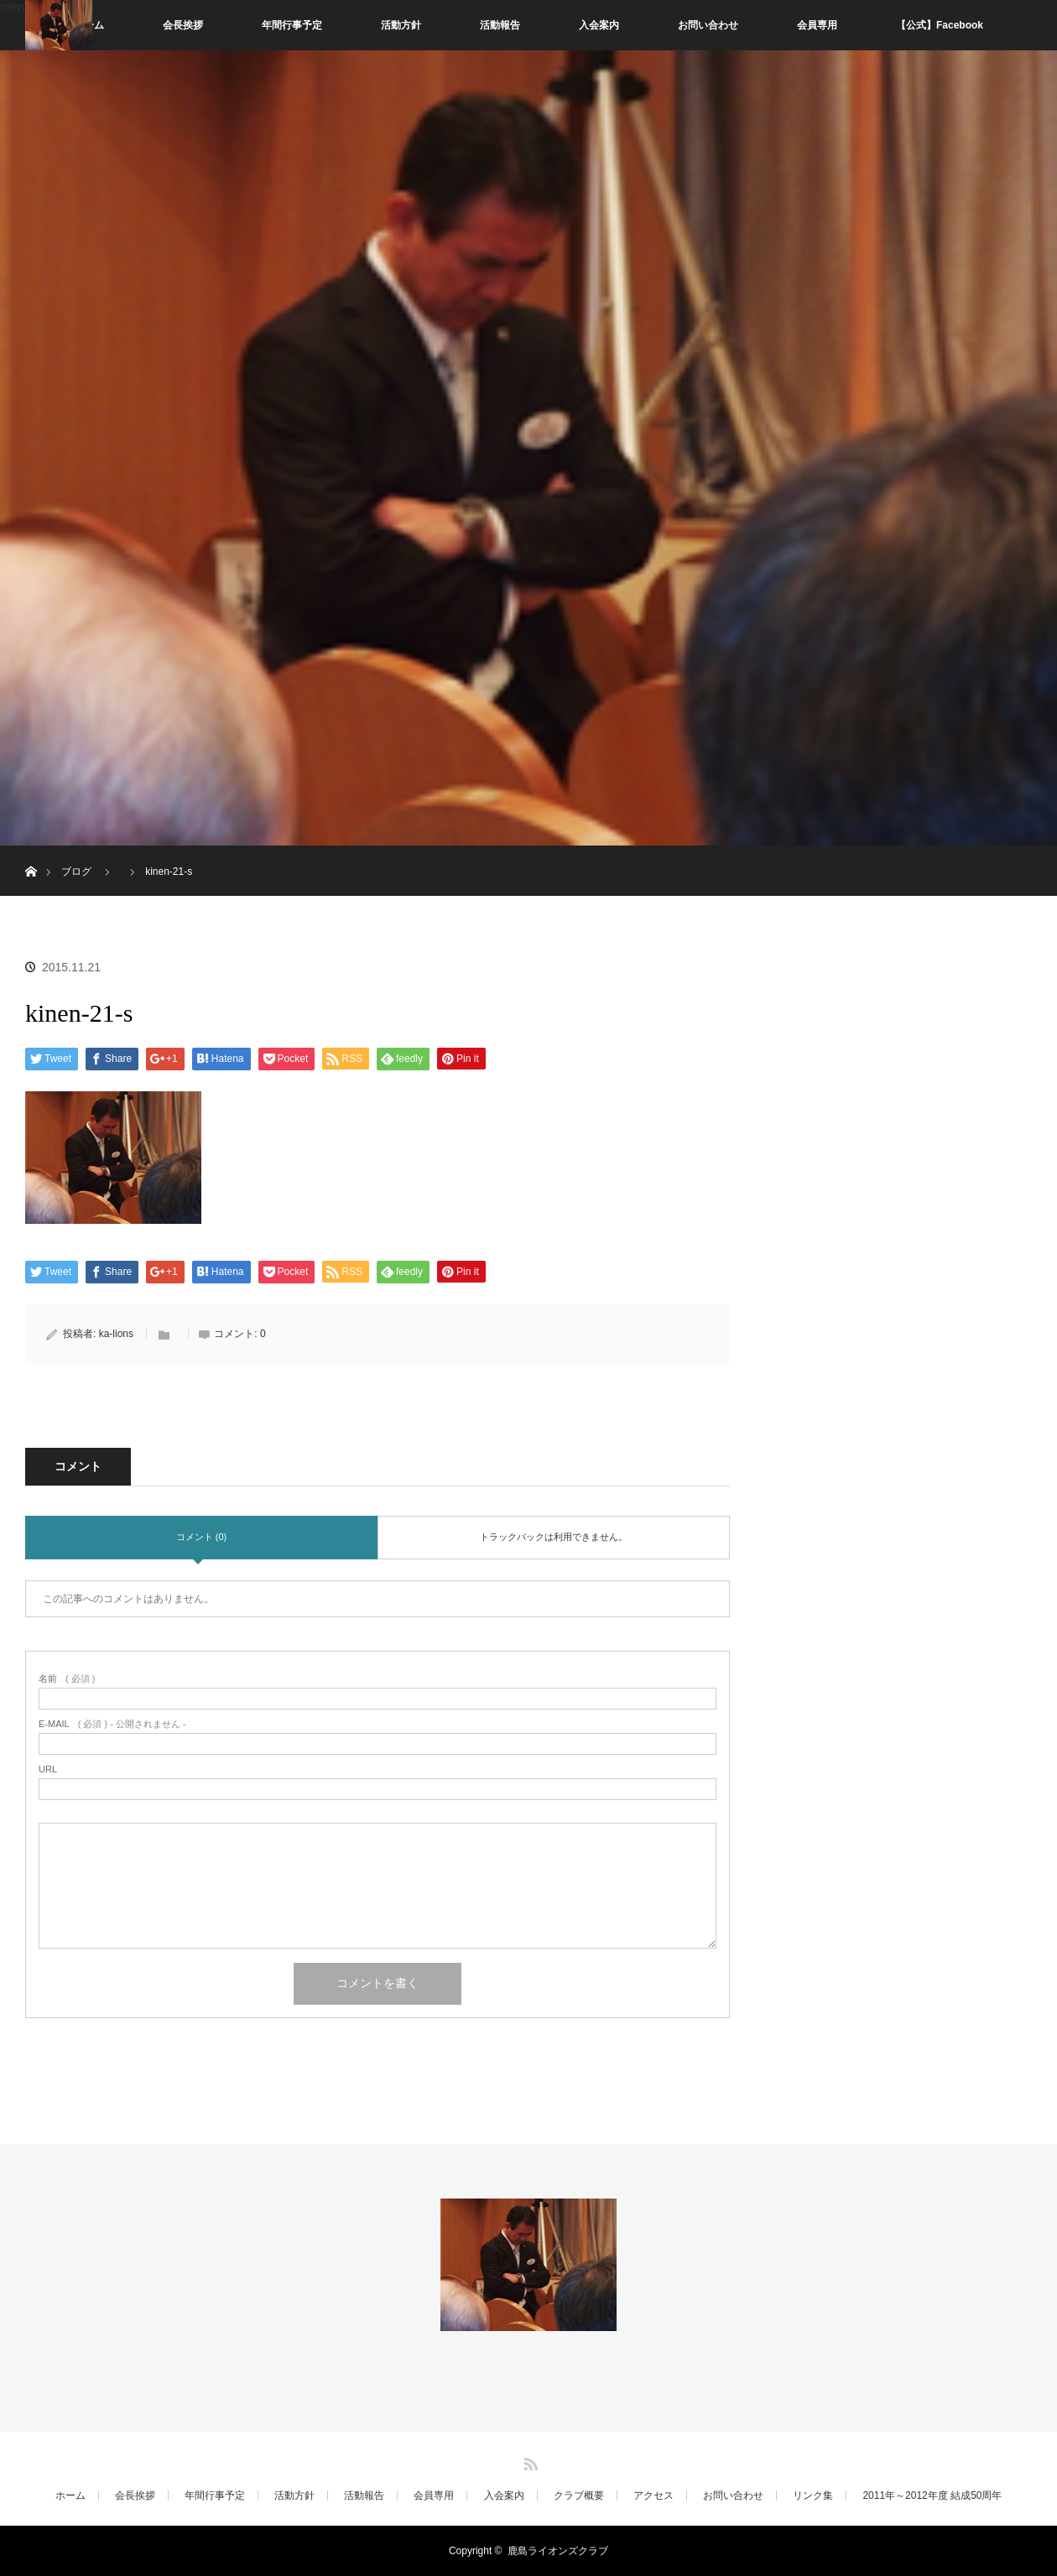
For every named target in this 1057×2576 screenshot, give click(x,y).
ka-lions (116, 1334)
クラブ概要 (579, 2495)
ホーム (70, 2495)
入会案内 (599, 25)
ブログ (76, 871)
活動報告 (500, 25)
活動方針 (401, 25)
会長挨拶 (183, 25)
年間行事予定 (292, 25)
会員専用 (817, 25)
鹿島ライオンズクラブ (558, 2551)
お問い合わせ (708, 25)
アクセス (653, 2495)
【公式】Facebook (939, 25)
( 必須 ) (67, 1679)
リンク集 (813, 2495)
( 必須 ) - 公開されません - (112, 1724)
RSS (528, 2461)
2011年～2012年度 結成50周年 (932, 2495)
